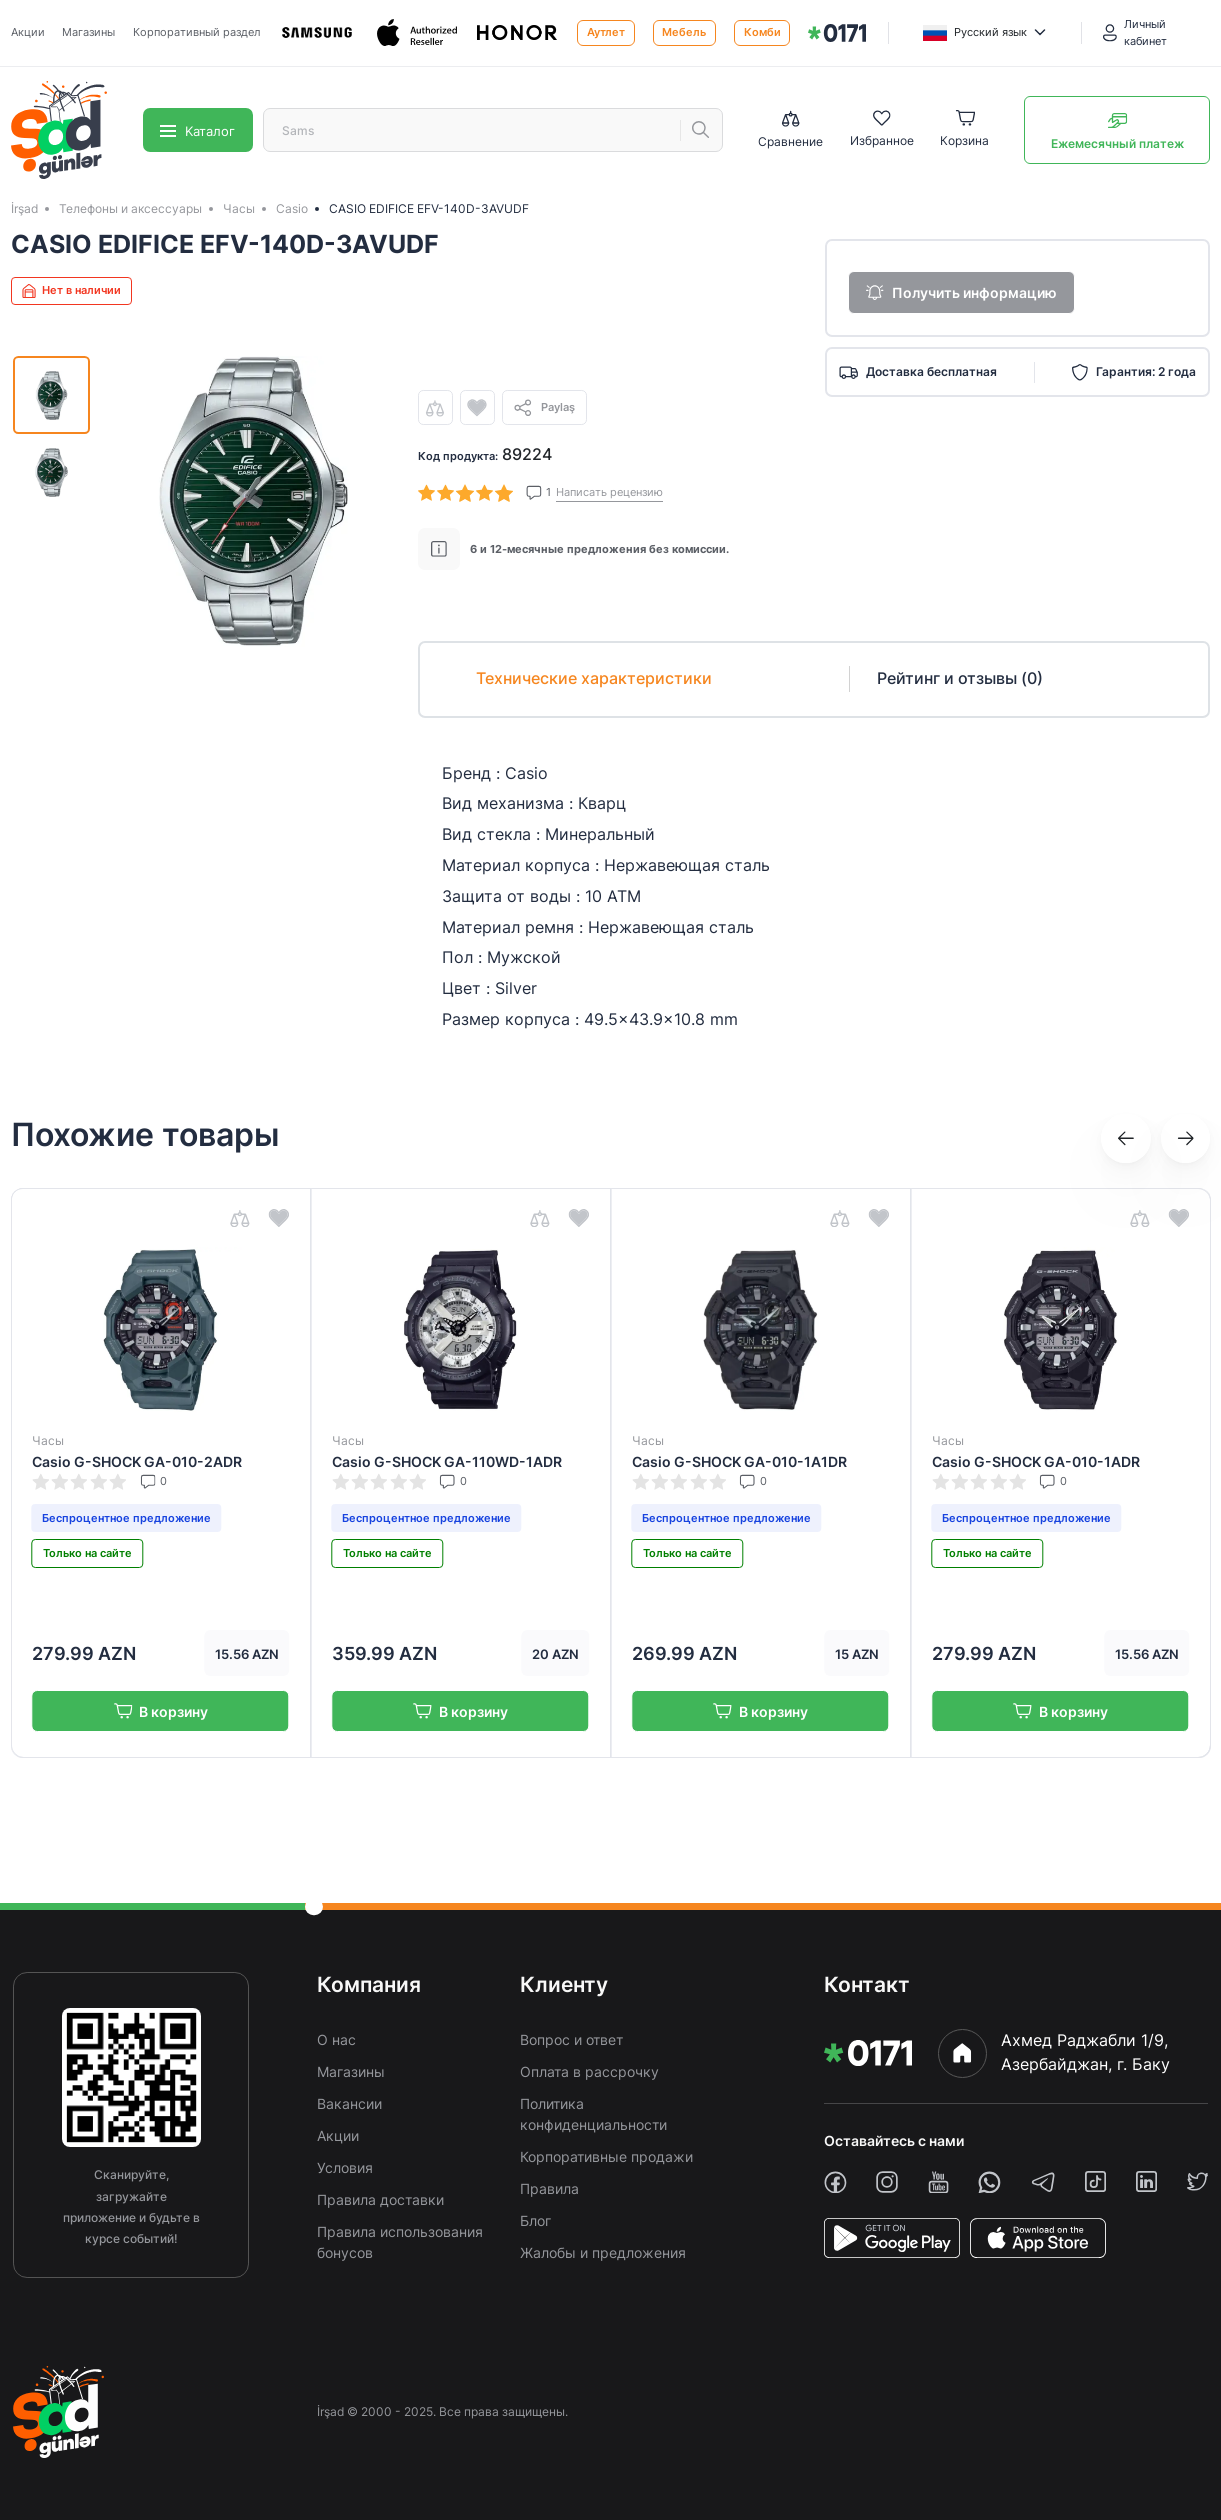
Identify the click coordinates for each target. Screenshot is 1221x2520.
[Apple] (418, 33)
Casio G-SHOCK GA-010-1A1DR (739, 1461)
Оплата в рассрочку (589, 2071)
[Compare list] (790, 130)
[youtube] (938, 2182)
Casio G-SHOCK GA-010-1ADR (1036, 1461)
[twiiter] (1197, 2181)
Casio (292, 208)
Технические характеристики (594, 678)
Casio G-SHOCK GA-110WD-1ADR (447, 1461)
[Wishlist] (882, 130)
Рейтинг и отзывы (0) (960, 678)
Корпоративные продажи (606, 2156)
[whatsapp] (989, 2182)
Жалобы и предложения (603, 2252)
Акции (28, 32)
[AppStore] (1038, 2238)
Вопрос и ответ (571, 2039)
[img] (837, 33)
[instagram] (887, 2182)
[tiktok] (1095, 2181)
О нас (336, 2039)
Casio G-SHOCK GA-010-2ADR (137, 1461)
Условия (345, 2167)
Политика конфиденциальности (593, 2114)
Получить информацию (961, 292)
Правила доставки (380, 2199)
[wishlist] (477, 407)
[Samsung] (318, 33)
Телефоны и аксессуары (130, 208)
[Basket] (964, 130)
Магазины (88, 32)
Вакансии (349, 2103)
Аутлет (606, 32)
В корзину (160, 1711)
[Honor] (518, 33)
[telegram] (1043, 2182)
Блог (535, 2220)
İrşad (24, 208)
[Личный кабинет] (1157, 33)
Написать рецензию (609, 492)
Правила (549, 2188)
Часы (239, 208)
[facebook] (835, 2182)
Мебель (684, 32)
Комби (762, 32)
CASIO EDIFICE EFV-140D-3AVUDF (429, 208)
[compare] (435, 407)
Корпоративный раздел (196, 32)
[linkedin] (1146, 2181)
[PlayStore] (892, 2238)
